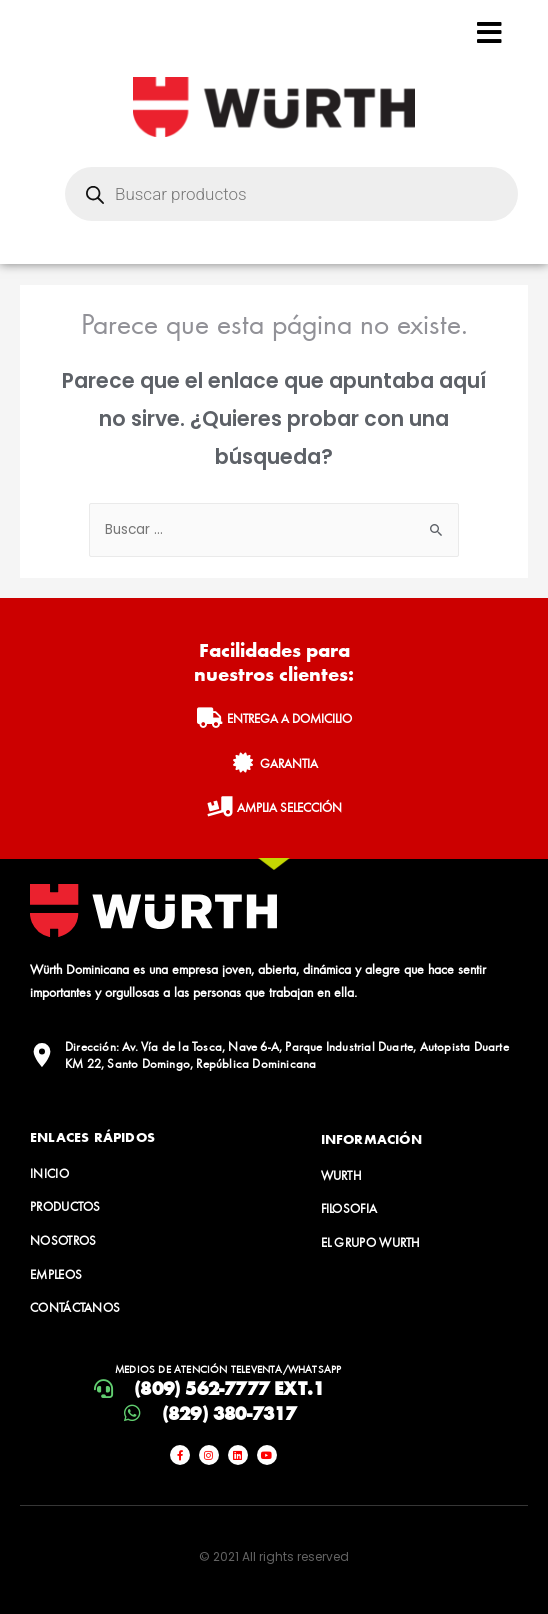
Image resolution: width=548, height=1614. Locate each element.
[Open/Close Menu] (489, 32)
